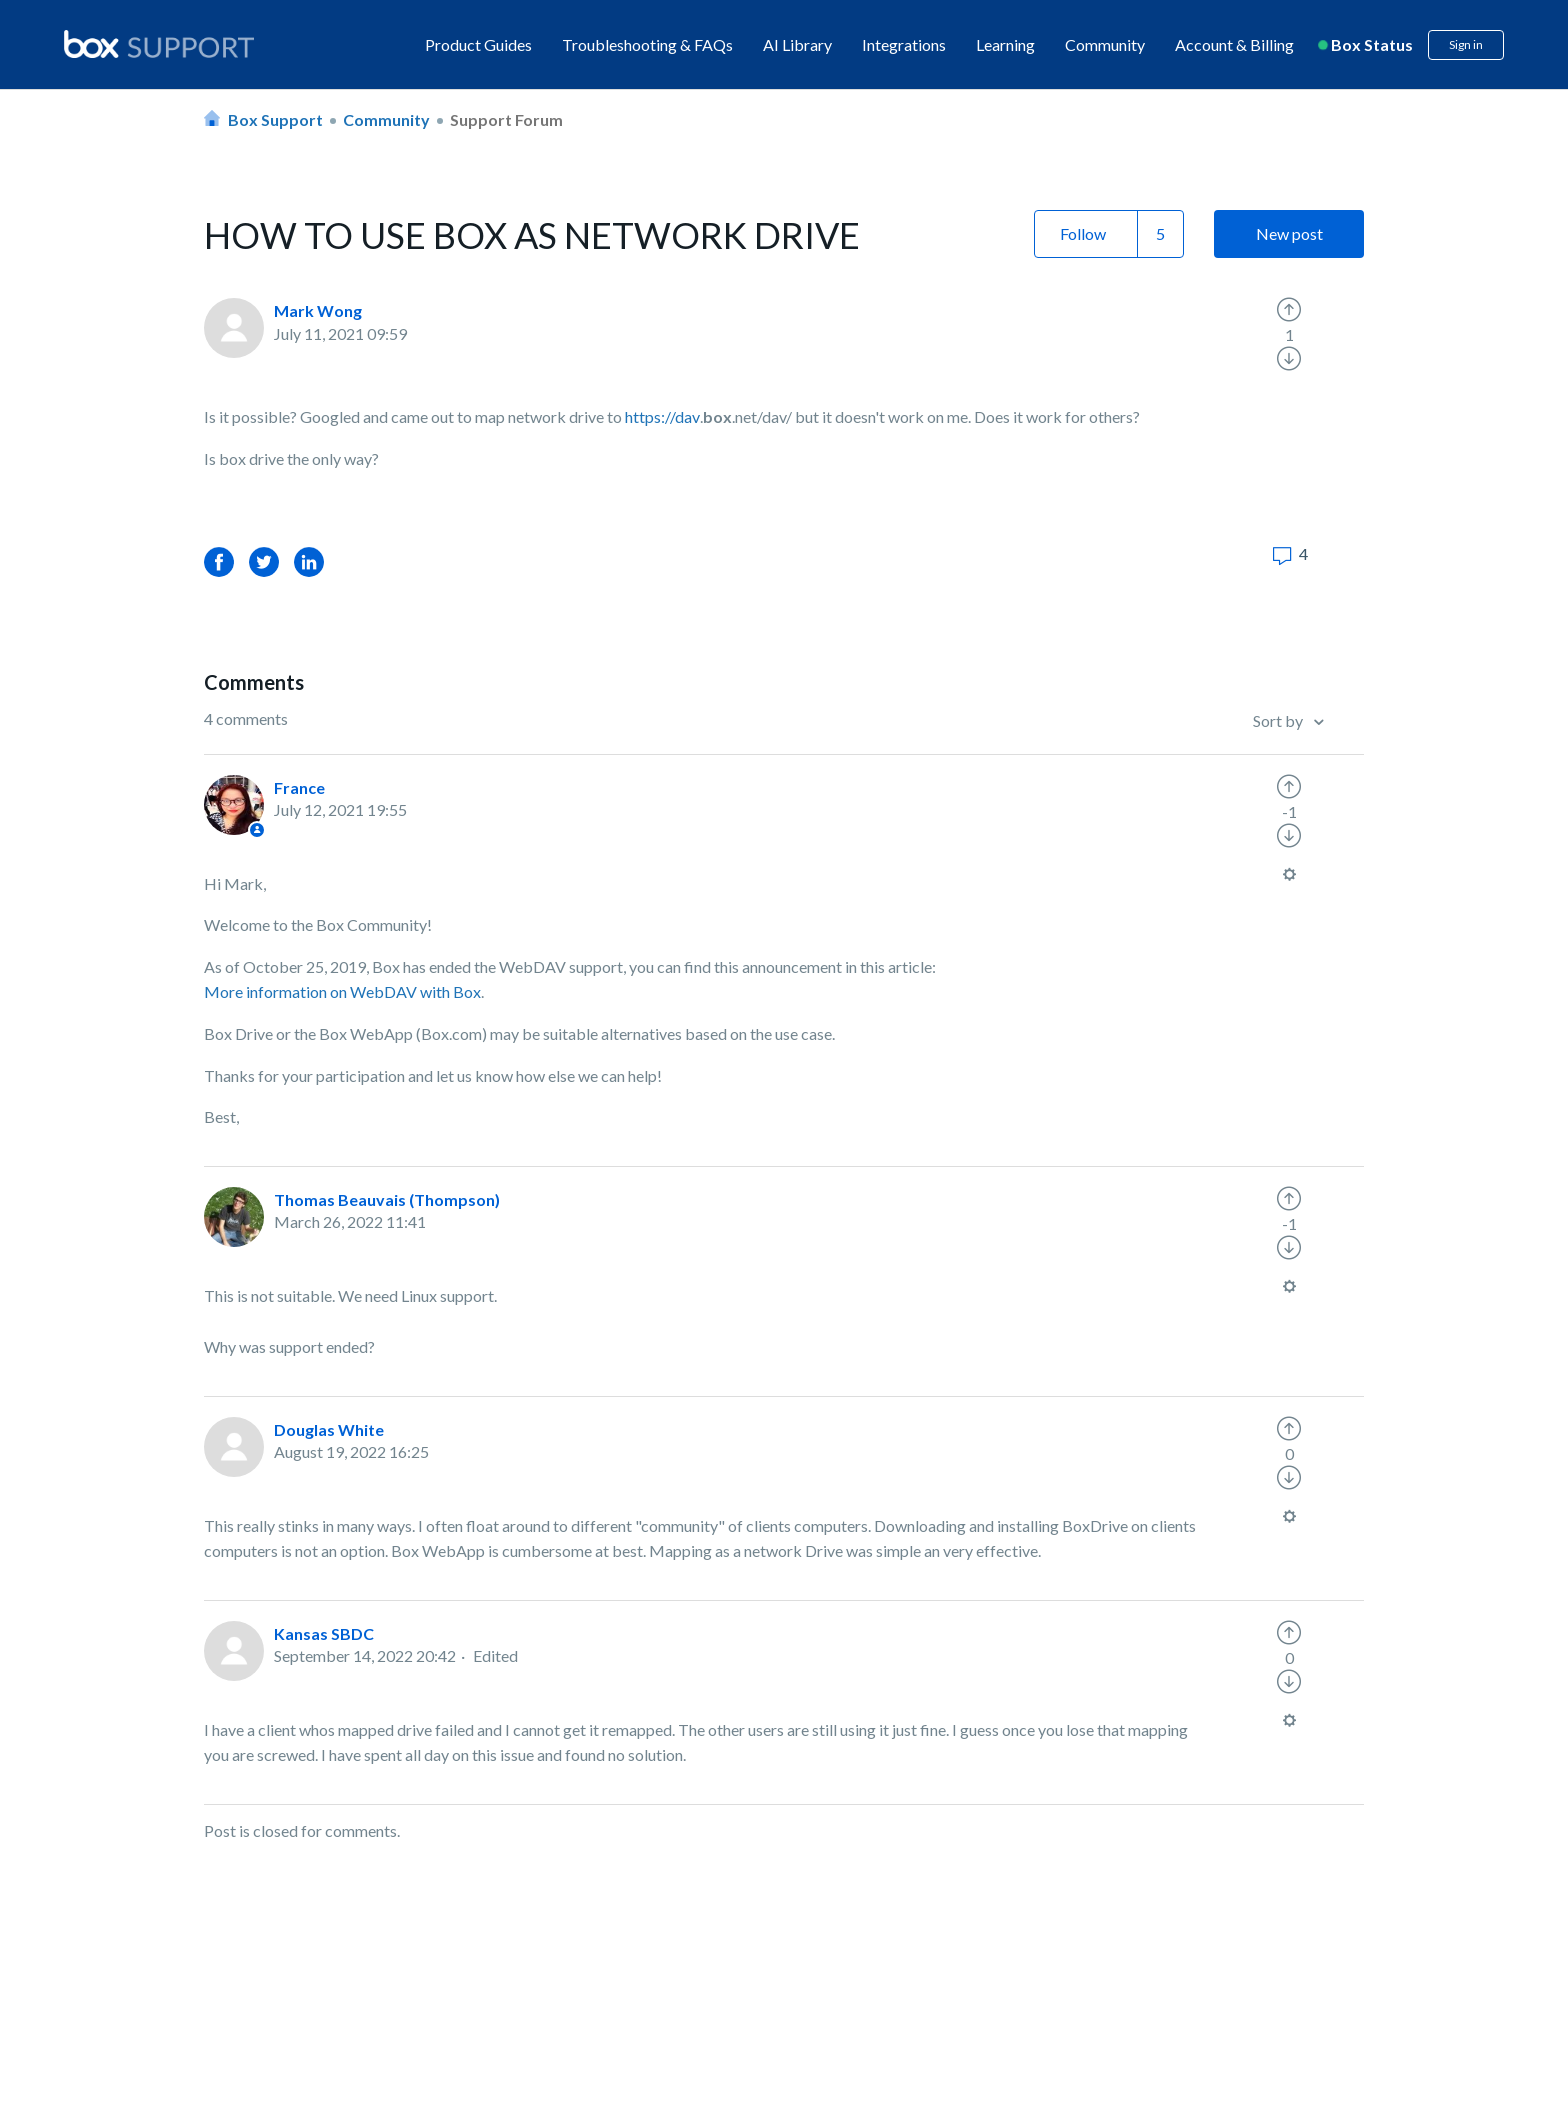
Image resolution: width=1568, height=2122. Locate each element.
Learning (1005, 44)
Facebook (219, 561)
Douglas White (329, 1429)
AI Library (797, 44)
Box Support (275, 119)
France (299, 787)
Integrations (904, 44)
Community (1105, 44)
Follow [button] (1083, 233)
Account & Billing (1234, 44)
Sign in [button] (1466, 44)
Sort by (1279, 720)
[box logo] (159, 44)
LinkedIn (309, 561)
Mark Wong (318, 310)
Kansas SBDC (324, 1633)
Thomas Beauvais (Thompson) (387, 1199)
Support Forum (506, 119)
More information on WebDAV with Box (342, 991)
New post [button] (1289, 233)
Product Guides (478, 44)
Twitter (264, 561)
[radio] (1289, 310)
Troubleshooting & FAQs (647, 44)
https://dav (662, 416)
